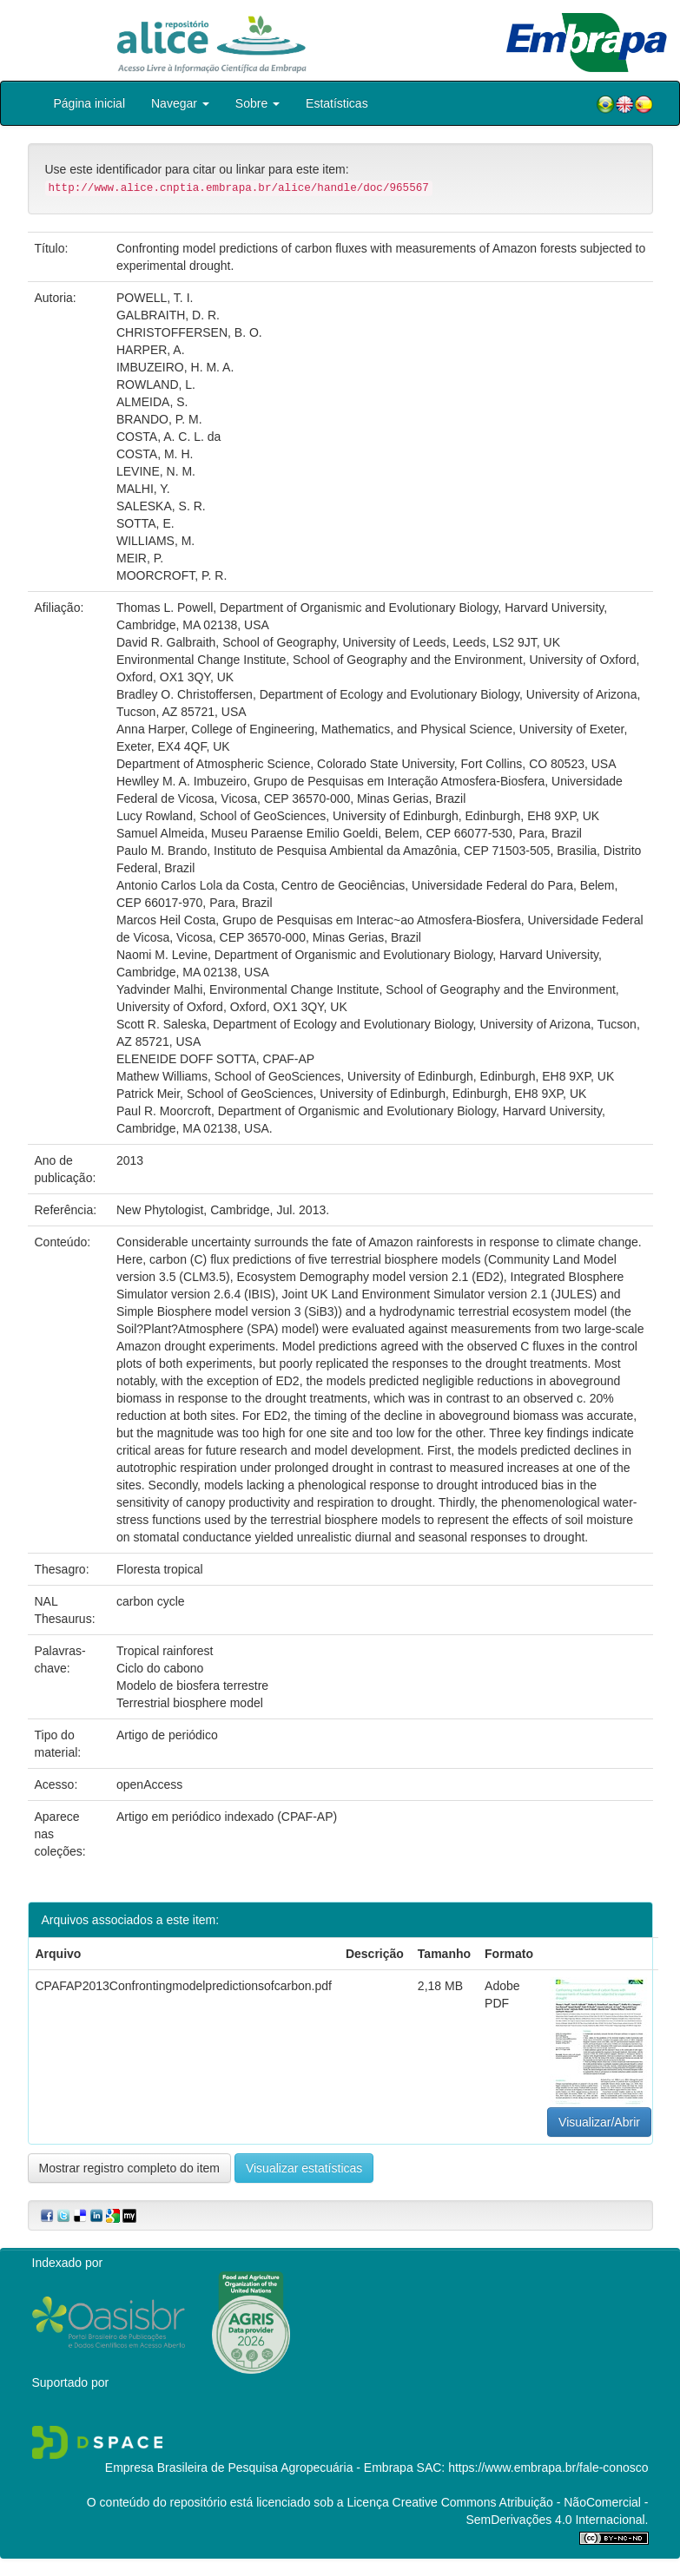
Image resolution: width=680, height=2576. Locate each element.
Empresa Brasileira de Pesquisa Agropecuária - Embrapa (259, 2467)
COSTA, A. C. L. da (168, 437)
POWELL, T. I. (154, 298)
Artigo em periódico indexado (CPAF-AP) (226, 1817)
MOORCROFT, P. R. (171, 575)
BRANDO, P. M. (159, 419)
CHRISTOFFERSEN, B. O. (189, 332)
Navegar (180, 103)
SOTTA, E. (145, 523)
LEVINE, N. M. (155, 471)
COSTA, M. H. (154, 454)
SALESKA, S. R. (161, 506)
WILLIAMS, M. (155, 541)
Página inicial (90, 103)
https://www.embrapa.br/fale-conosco (548, 2467)
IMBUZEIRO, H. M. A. (175, 367)
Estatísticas (337, 103)
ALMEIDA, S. (152, 402)
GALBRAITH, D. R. (168, 315)
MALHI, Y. (143, 489)
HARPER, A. (150, 350)
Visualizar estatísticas (304, 2168)
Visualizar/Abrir (599, 2122)
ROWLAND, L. (155, 384)
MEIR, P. (139, 558)
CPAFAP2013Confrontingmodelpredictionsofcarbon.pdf (184, 1986)
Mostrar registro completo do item (130, 2168)
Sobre (257, 103)
